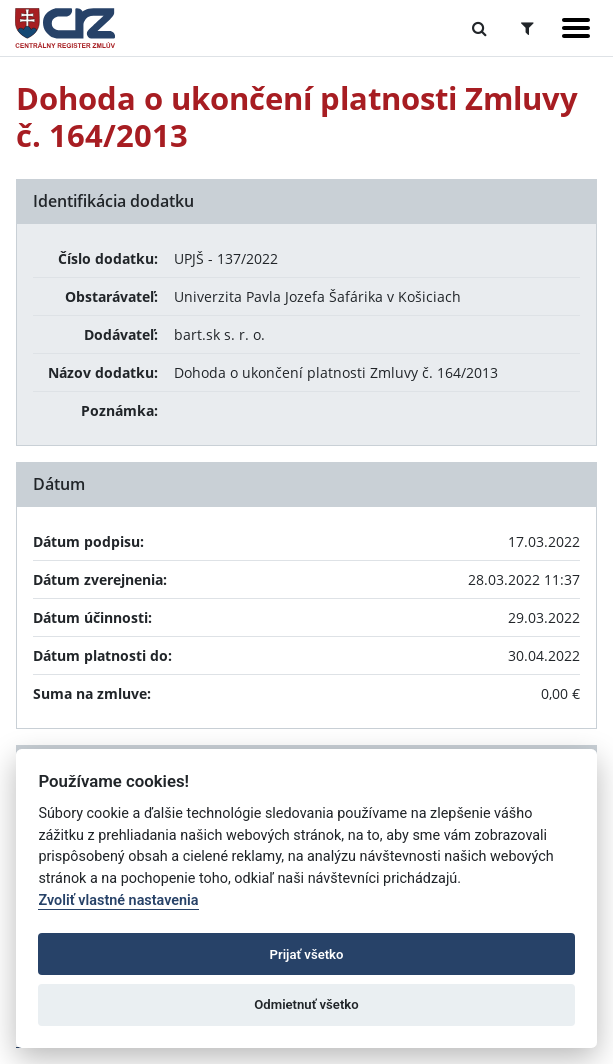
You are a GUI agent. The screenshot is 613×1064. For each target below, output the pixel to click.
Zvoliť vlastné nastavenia (118, 900)
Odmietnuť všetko (306, 1004)
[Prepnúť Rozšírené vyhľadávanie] (527, 28)
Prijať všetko (307, 954)
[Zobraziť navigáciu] (576, 28)
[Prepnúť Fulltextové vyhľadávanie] (479, 28)
